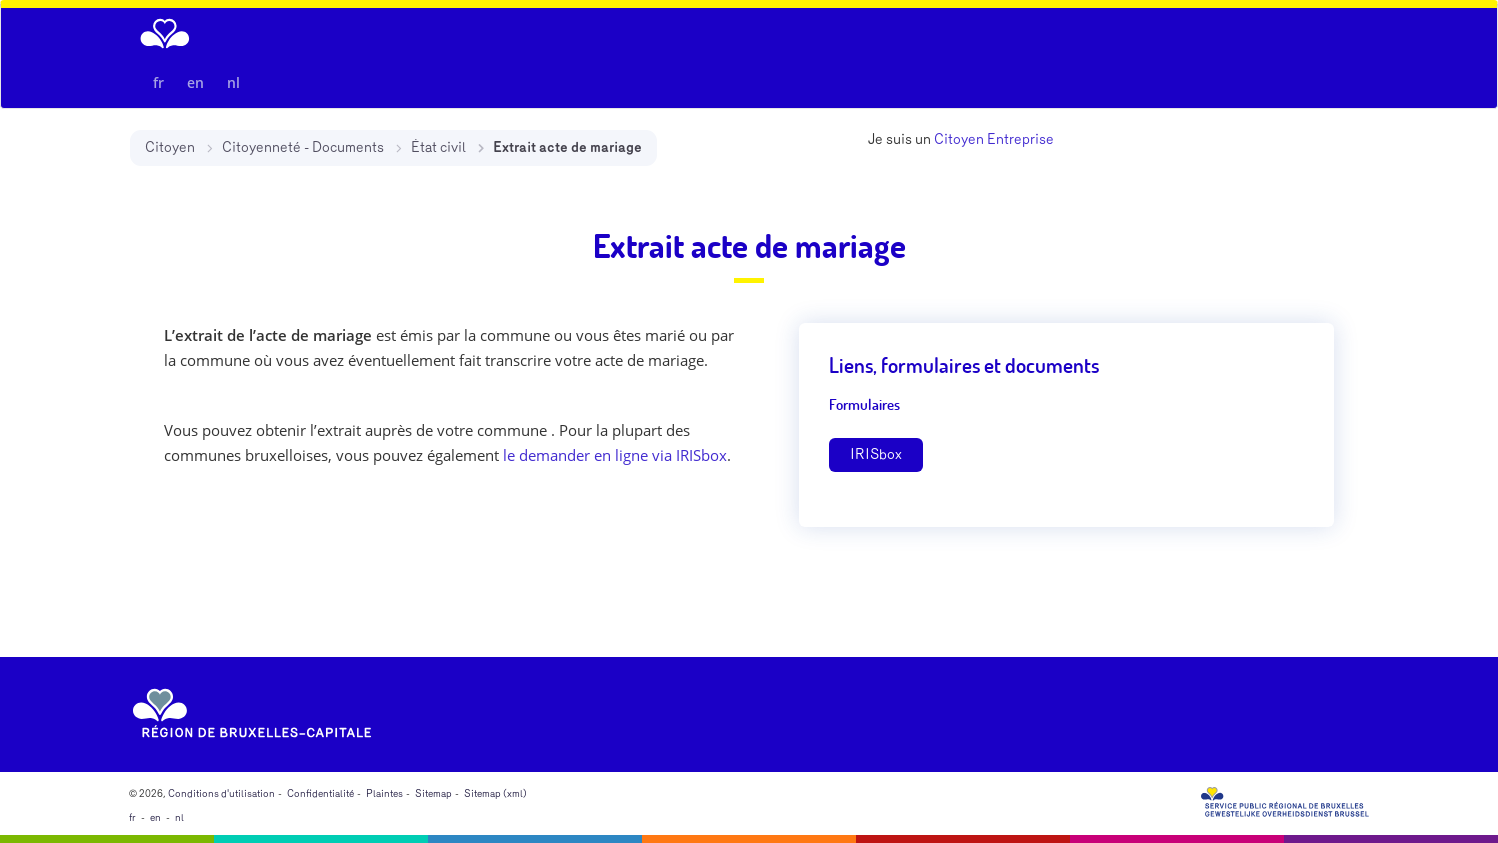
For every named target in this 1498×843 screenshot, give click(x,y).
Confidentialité (320, 794)
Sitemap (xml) (495, 794)
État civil (438, 147)
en (195, 82)
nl (233, 82)
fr (158, 82)
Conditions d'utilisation (221, 794)
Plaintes (384, 794)
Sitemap (433, 794)
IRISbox (876, 454)
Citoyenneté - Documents (303, 147)
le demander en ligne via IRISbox (615, 455)
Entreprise (1020, 139)
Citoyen (170, 147)
